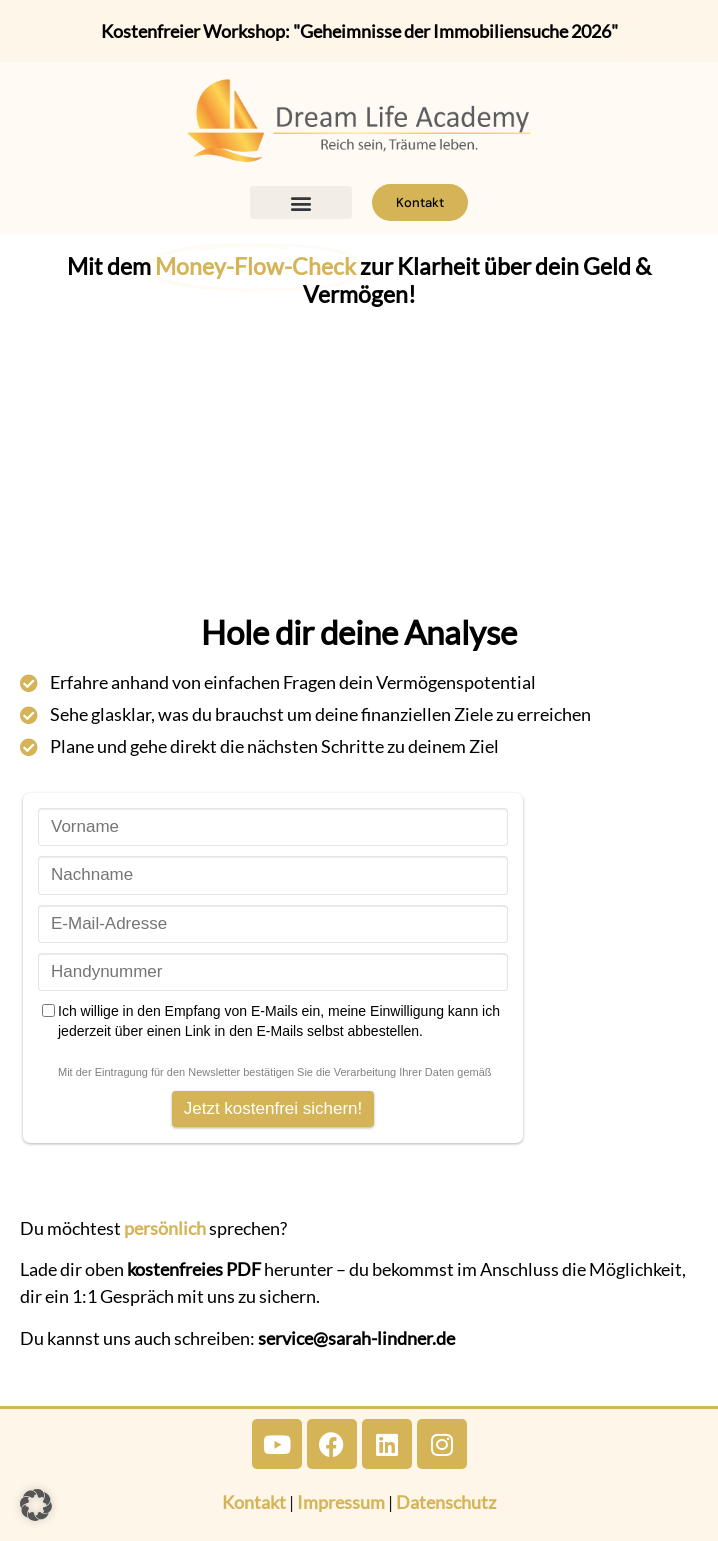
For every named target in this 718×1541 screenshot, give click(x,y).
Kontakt (254, 1502)
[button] (301, 202)
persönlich (165, 1228)
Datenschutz (446, 1502)
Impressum (341, 1502)
